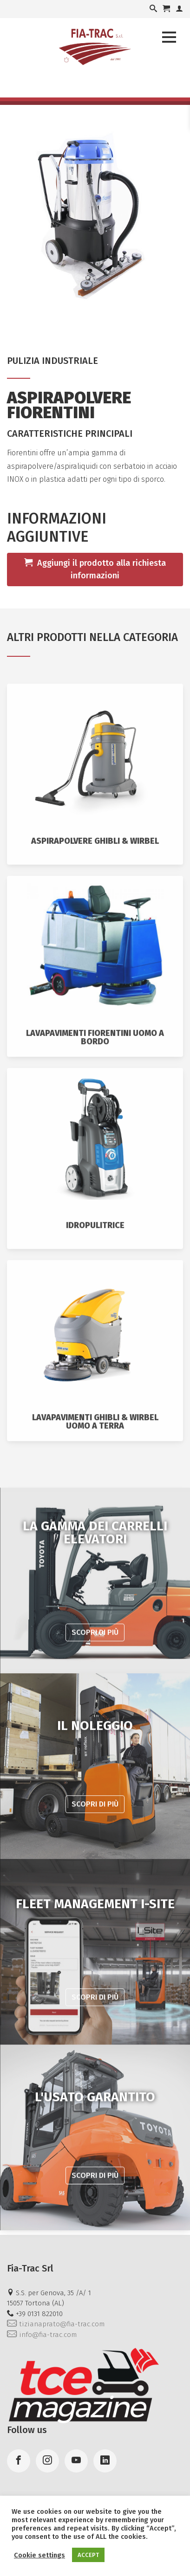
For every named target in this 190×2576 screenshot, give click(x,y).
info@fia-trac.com (42, 2334)
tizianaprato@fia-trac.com (56, 2324)
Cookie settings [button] (39, 2555)
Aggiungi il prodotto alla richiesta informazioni (95, 569)
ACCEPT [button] (88, 2554)
